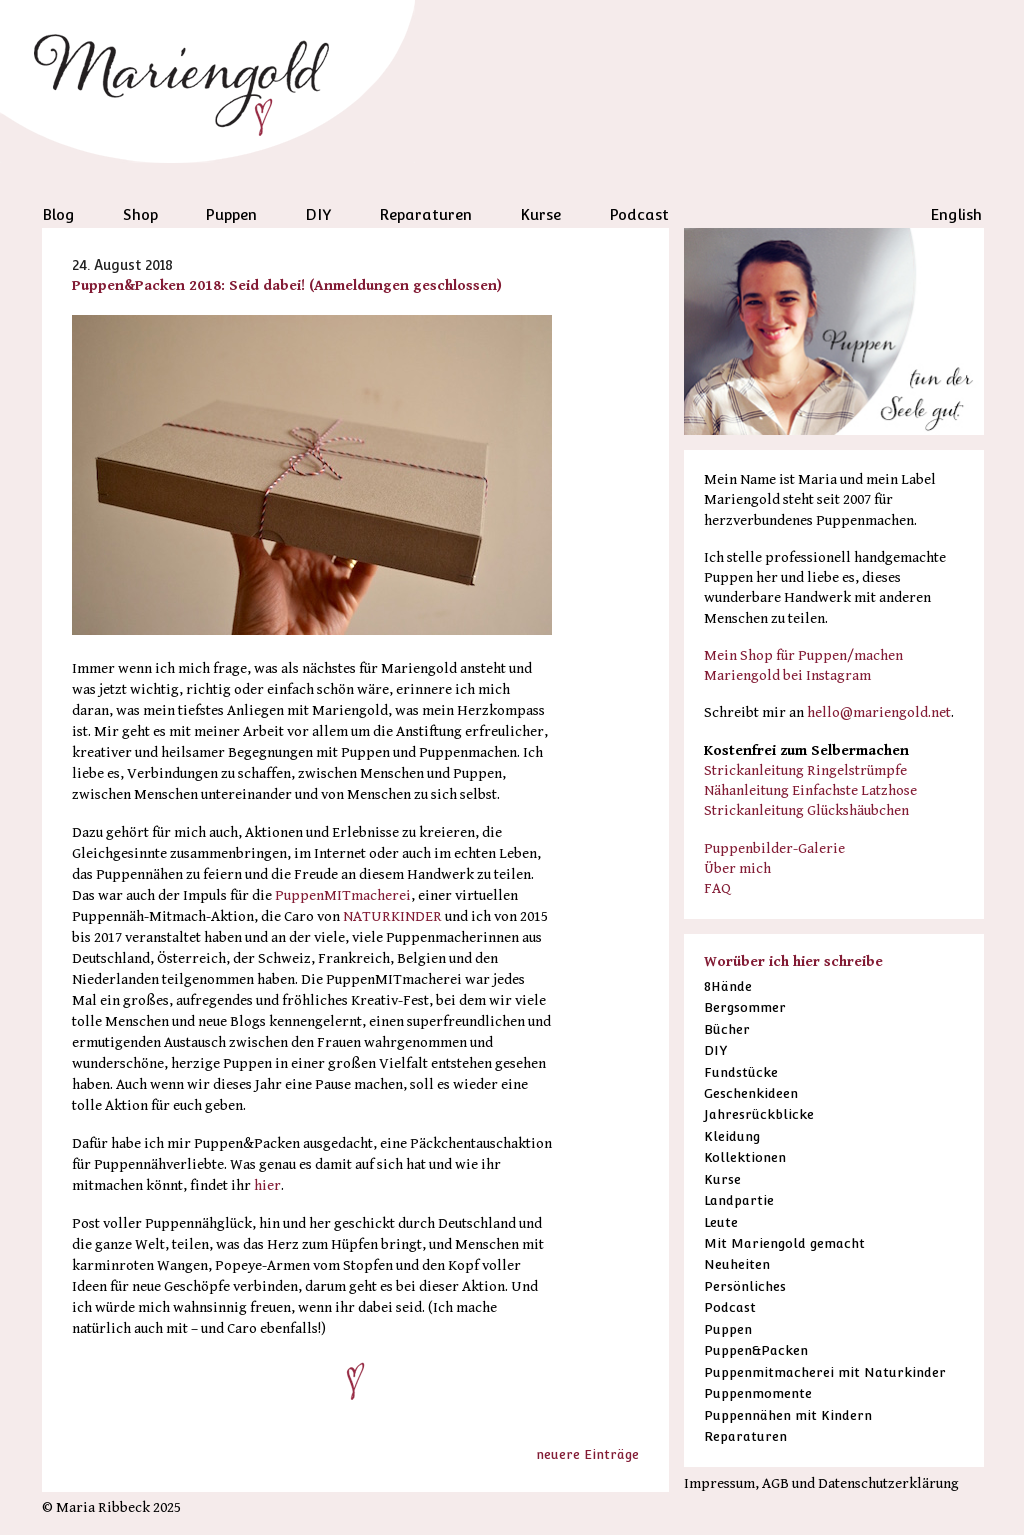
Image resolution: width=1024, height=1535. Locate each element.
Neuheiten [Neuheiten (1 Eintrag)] (737, 1264)
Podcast (639, 214)
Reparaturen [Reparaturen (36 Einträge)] (745, 1436)
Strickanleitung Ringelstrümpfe (805, 770)
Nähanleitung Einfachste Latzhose (810, 790)
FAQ (717, 888)
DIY (318, 214)
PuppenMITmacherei (343, 895)
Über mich (737, 868)
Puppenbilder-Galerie (774, 848)
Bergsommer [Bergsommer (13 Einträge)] (745, 1007)
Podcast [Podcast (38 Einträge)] (730, 1307)
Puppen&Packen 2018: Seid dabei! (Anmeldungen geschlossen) (287, 285)
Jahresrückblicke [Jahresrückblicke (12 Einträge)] (759, 1114)
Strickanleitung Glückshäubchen (806, 810)
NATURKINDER (392, 916)
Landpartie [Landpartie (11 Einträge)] (739, 1200)
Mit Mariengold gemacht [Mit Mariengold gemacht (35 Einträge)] (784, 1243)
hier (267, 1185)
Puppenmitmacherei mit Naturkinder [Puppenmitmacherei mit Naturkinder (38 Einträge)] (825, 1372)
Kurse (540, 214)
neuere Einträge (587, 1454)
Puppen (231, 214)
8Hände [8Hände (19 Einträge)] (728, 986)
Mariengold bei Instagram (787, 675)
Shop (140, 214)
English (956, 214)
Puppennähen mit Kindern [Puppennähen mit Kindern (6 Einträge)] (788, 1415)
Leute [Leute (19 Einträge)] (721, 1222)
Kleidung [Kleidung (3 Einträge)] (732, 1136)
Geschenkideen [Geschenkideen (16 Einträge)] (751, 1093)
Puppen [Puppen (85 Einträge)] (728, 1329)
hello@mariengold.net (879, 712)
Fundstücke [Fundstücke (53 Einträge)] (741, 1072)
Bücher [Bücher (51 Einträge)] (727, 1029)
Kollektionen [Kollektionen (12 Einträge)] (745, 1157)
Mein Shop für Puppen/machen (803, 655)
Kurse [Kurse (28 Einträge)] (722, 1179)
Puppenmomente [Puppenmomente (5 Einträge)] (758, 1393)
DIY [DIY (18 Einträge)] (716, 1050)
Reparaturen (425, 214)
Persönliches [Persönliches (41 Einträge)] (745, 1286)
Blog (58, 214)
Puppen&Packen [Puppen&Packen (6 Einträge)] (756, 1350)
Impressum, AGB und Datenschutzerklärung (821, 1483)
